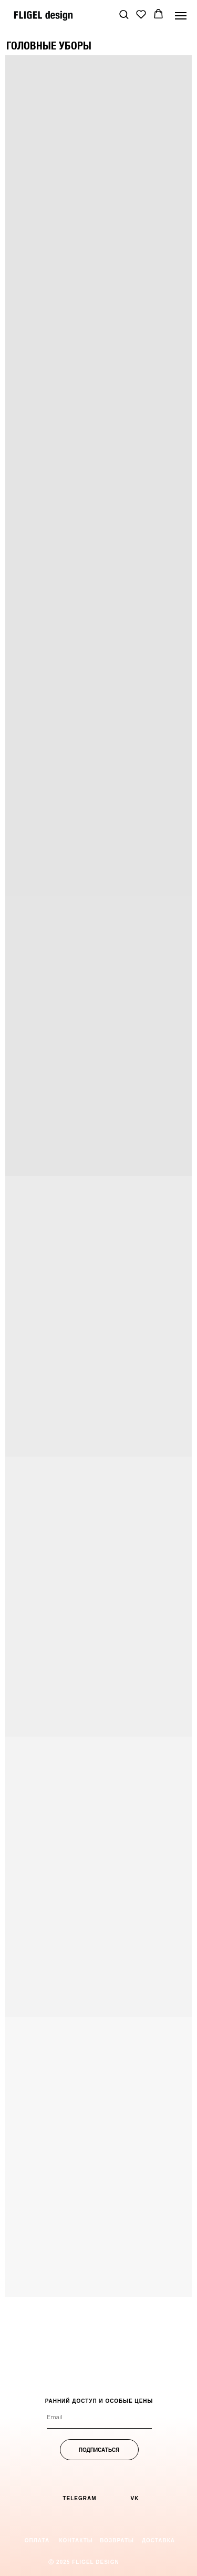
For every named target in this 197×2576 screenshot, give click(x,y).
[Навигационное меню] (180, 15)
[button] (124, 14)
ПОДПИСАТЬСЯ (99, 2450)
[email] (99, 2418)
